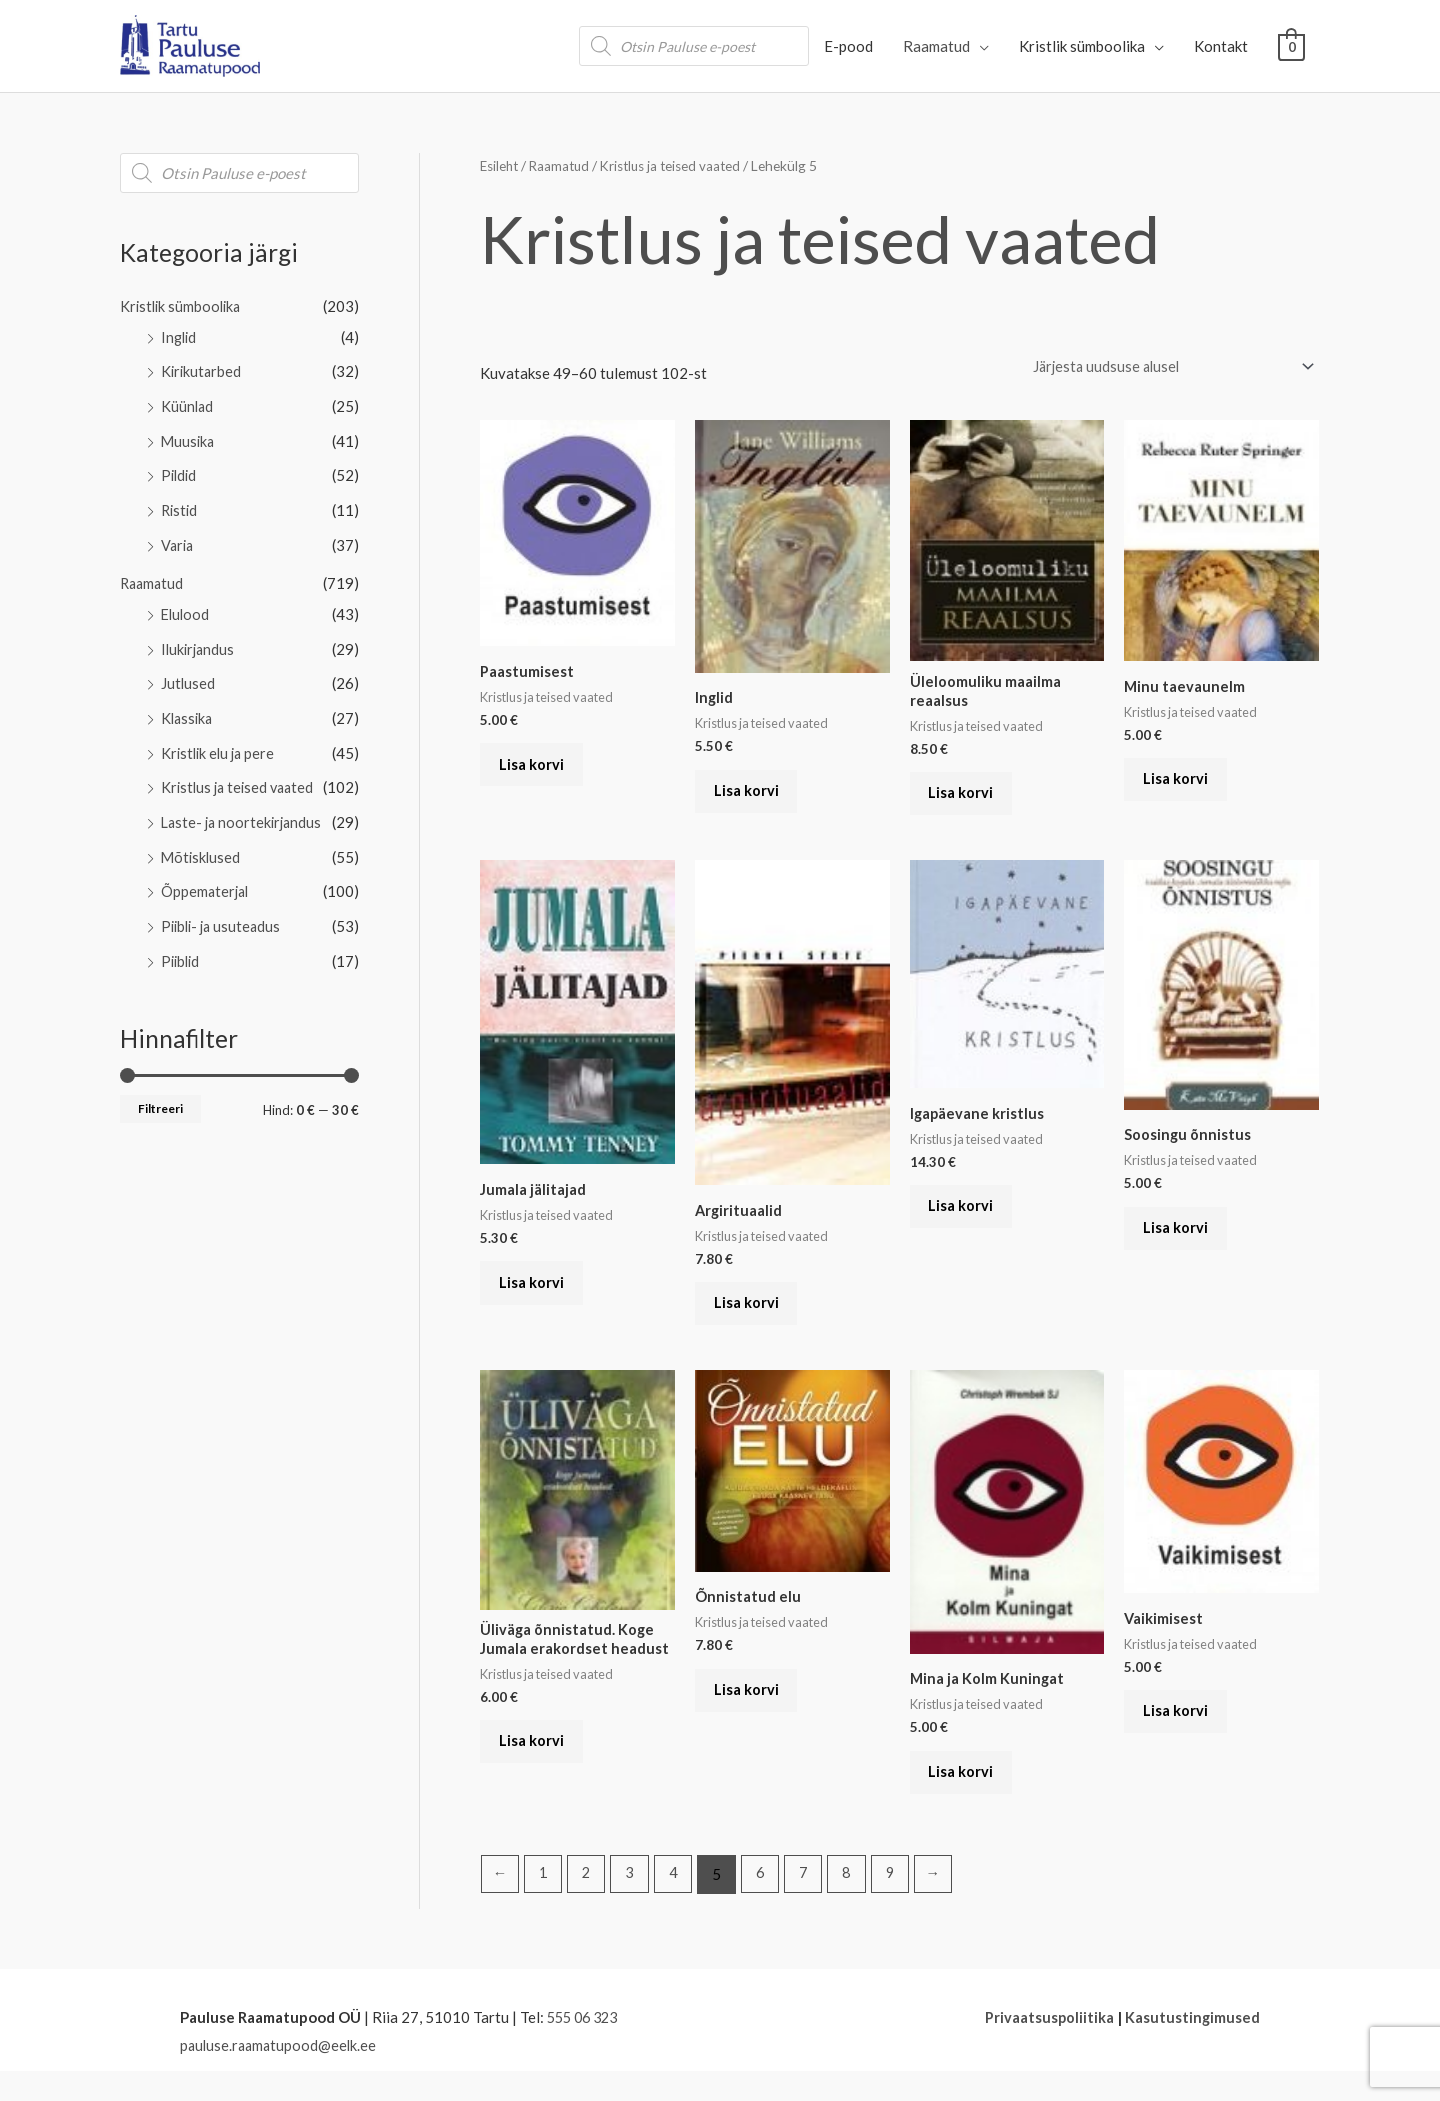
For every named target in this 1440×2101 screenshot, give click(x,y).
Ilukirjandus (199, 640)
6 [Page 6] (767, 1905)
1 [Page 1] (545, 1905)
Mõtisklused (202, 842)
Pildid (180, 471)
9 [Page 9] (901, 1905)
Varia (178, 538)
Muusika (189, 437)
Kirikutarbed (202, 369)
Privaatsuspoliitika (1048, 2048)
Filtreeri (160, 1090)
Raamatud (936, 46)
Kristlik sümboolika (1082, 46)
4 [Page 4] (678, 1905)
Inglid (180, 336)
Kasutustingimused (1192, 2048)
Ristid (180, 504)
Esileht (501, 165)
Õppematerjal (206, 876)
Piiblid (182, 943)
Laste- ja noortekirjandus (244, 808)
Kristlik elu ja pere (220, 741)
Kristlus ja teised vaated (241, 775)
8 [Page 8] (856, 1905)
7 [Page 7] (812, 1905)
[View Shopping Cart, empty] (1291, 46)
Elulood (186, 606)
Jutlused (188, 673)
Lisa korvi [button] (537, 771)
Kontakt (1221, 46)
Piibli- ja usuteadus (224, 910)
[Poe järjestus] (1160, 367)
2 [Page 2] (589, 1905)
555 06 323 (586, 2048)
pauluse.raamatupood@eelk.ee (281, 2076)
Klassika (188, 707)
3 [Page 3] (634, 1905)
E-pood (848, 46)
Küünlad (188, 403)
